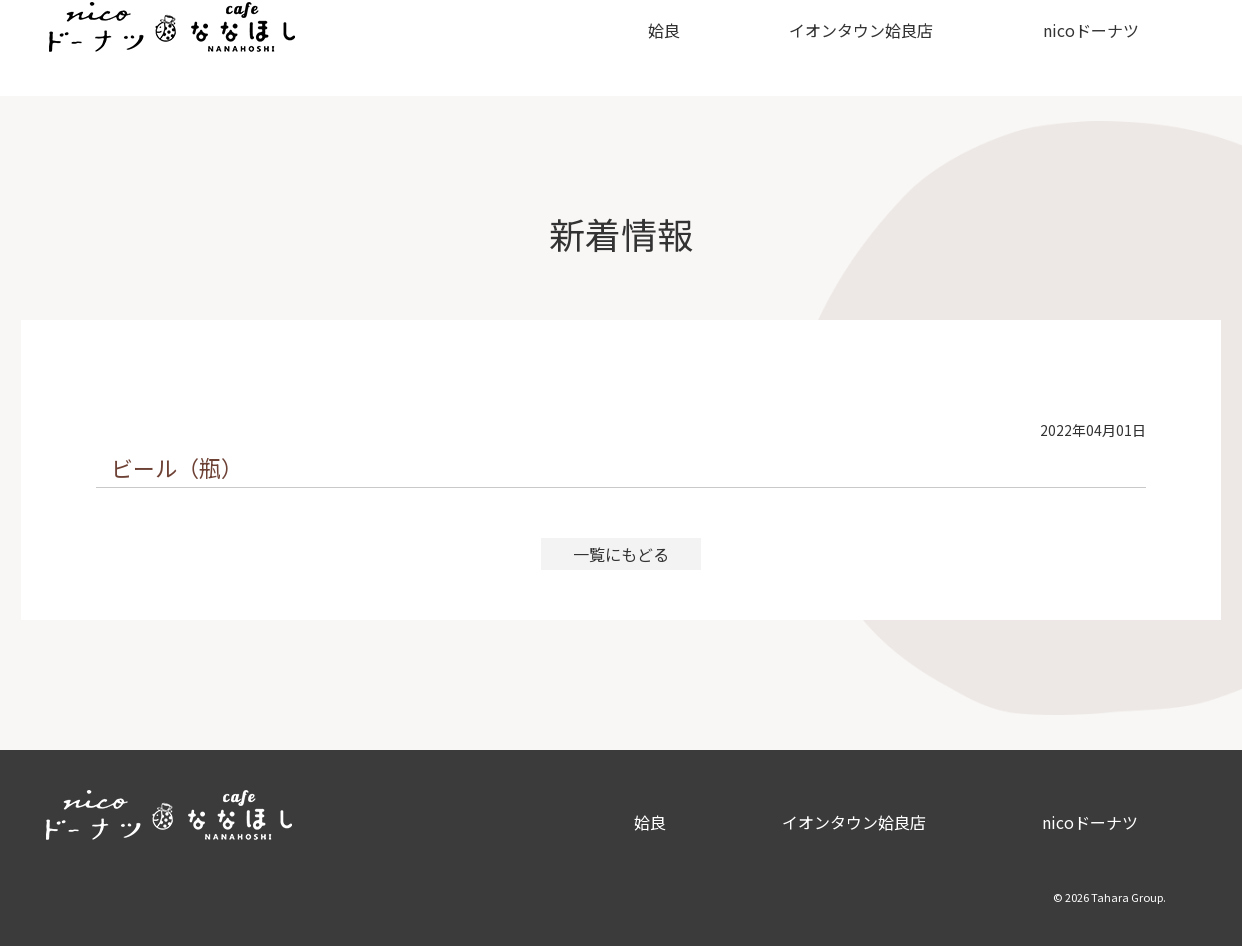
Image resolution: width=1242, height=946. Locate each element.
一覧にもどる (621, 554)
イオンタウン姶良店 (839, 48)
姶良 (642, 48)
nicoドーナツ (1068, 48)
